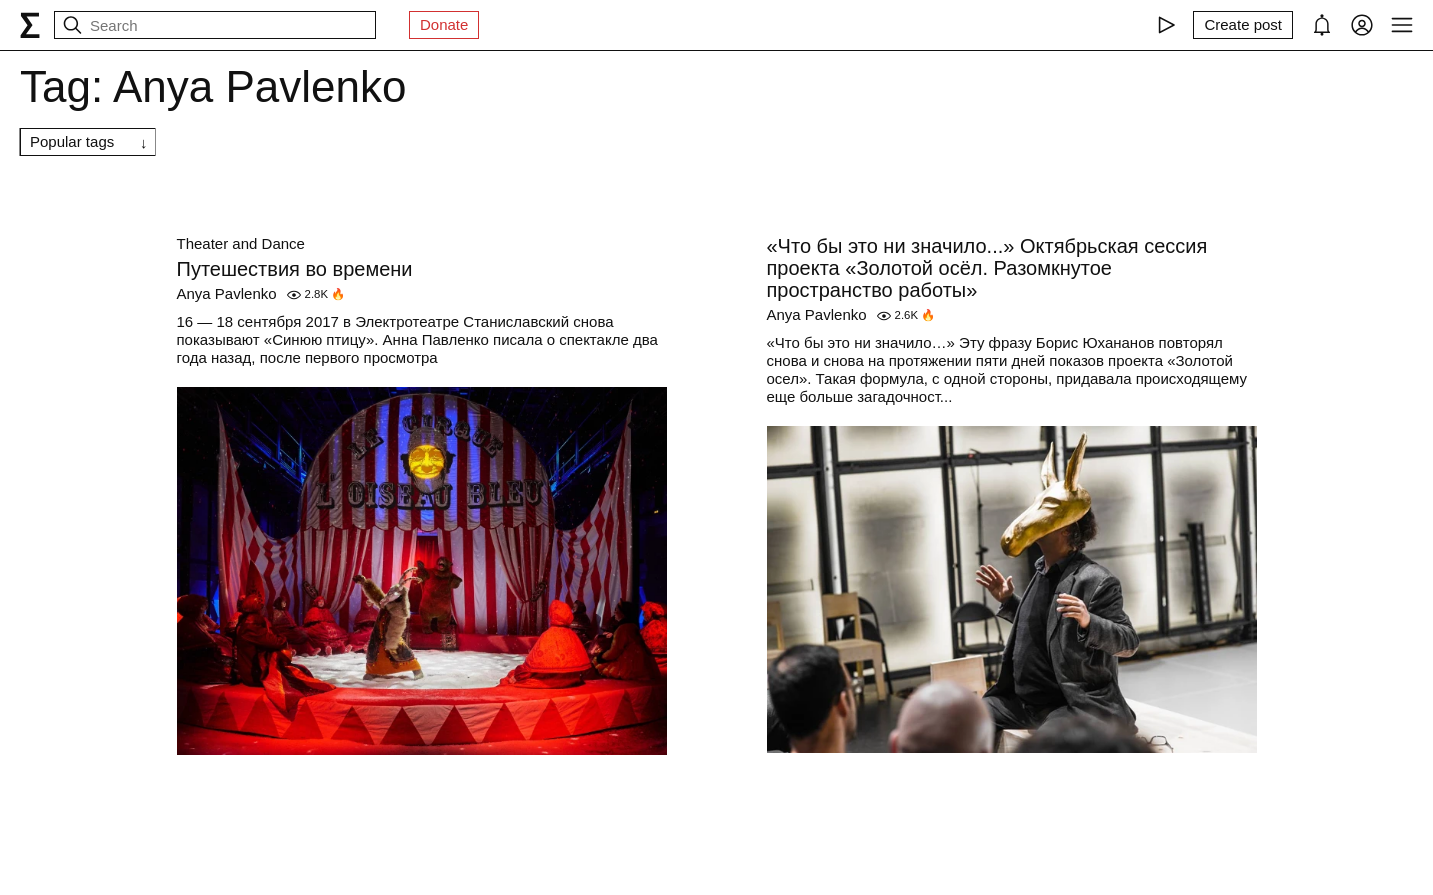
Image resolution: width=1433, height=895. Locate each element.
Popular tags (72, 141)
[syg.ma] (30, 25)
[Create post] (1243, 25)
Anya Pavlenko (227, 293)
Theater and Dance (241, 243)
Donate (444, 24)
